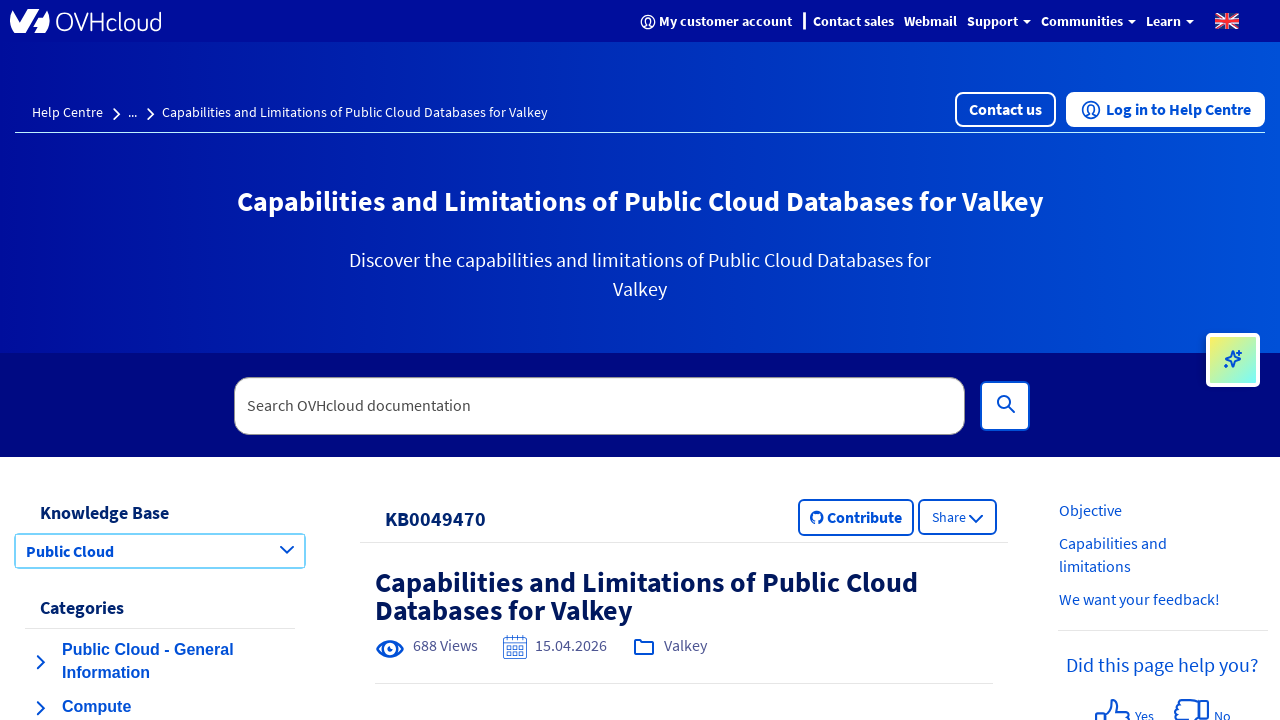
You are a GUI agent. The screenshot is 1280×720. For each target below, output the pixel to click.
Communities (1088, 21)
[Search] (1005, 406)
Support (999, 21)
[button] (1227, 20)
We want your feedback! (1139, 599)
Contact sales (853, 21)
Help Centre (67, 112)
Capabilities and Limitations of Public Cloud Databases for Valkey (355, 112)
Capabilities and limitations (1113, 554)
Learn (1170, 21)
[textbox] (600, 406)
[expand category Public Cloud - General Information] (40, 662)
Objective (1090, 510)
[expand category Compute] (40, 708)
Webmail (930, 21)
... (132, 112)
